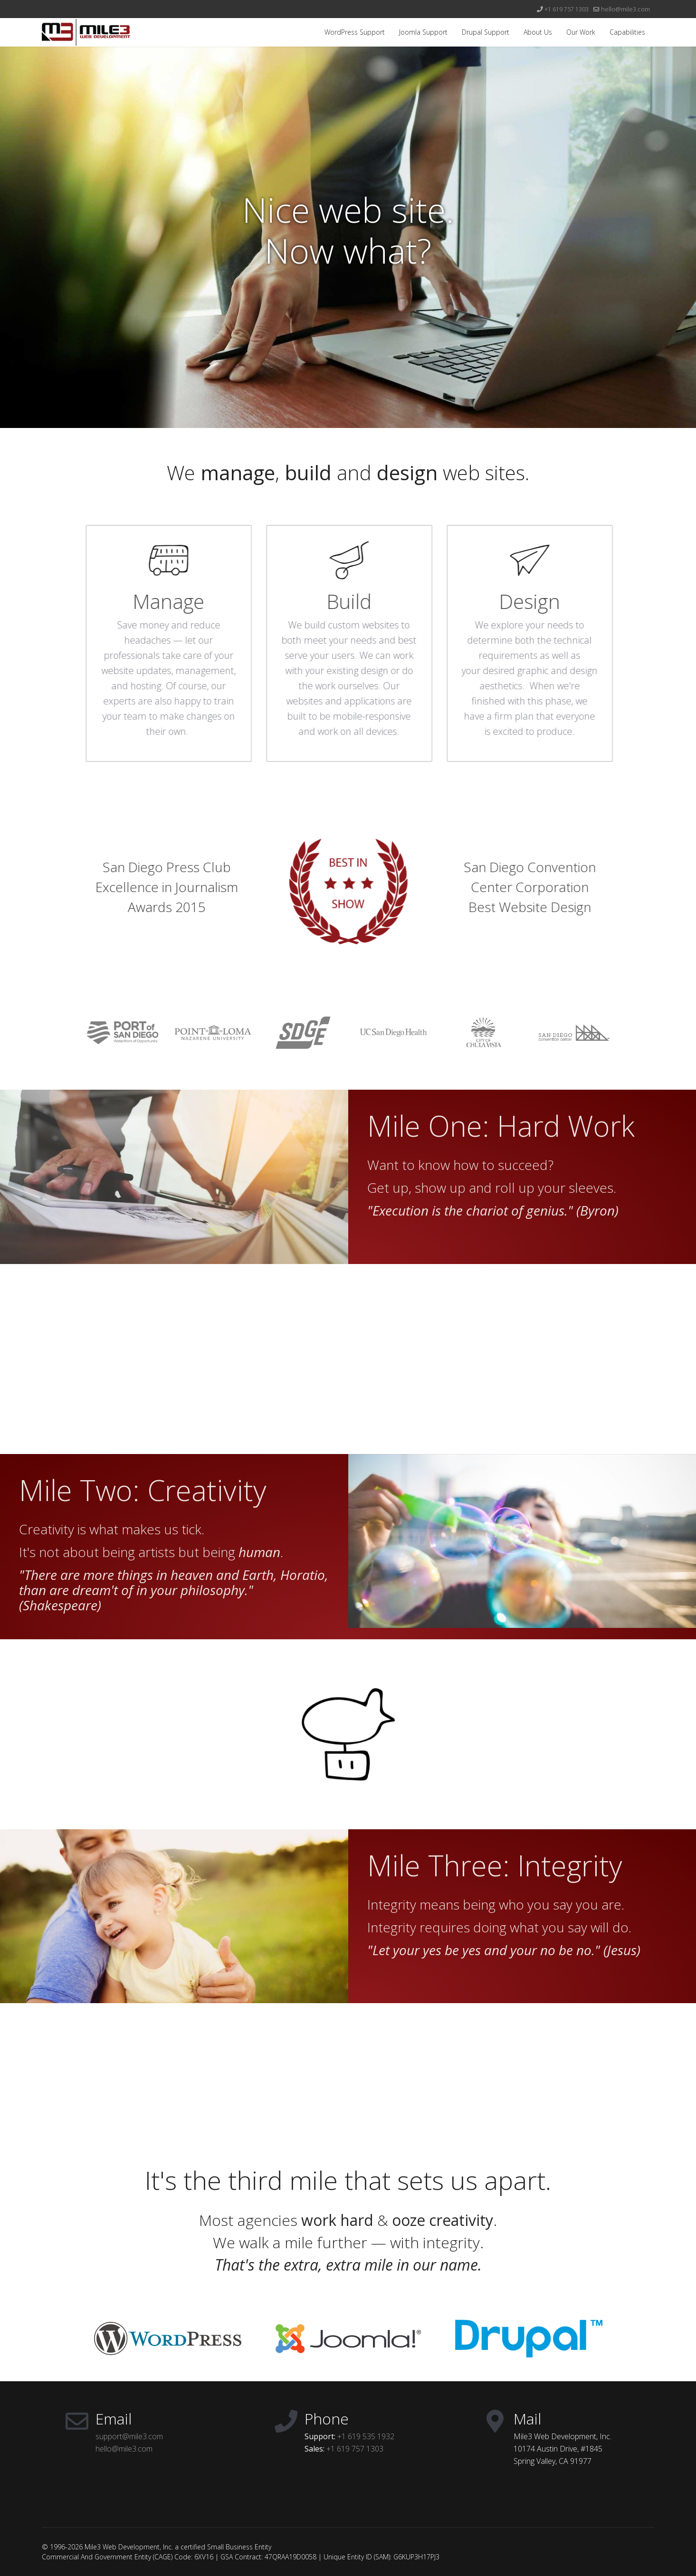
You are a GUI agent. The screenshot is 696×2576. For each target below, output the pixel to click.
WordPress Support (354, 32)
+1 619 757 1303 (566, 9)
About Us (538, 32)
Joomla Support (423, 32)
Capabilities (627, 32)
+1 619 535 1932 (365, 2436)
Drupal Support (485, 32)
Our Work (580, 32)
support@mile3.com (129, 2436)
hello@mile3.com (625, 9)
